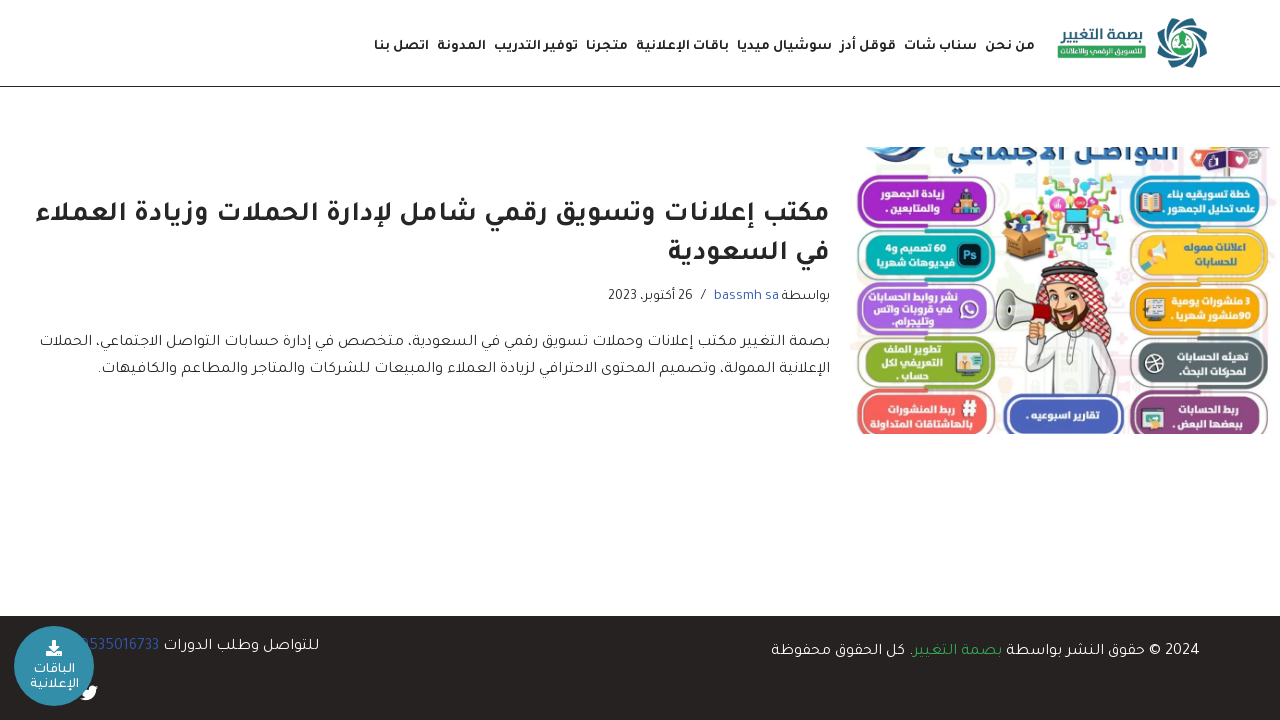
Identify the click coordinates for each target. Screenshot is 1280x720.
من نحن (1010, 47)
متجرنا (607, 47)
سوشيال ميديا (784, 47)
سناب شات (940, 47)
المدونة (461, 47)
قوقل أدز (868, 47)
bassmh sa (746, 297)
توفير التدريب (536, 47)
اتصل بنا (401, 47)
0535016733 (119, 647)
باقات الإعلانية (682, 47)
